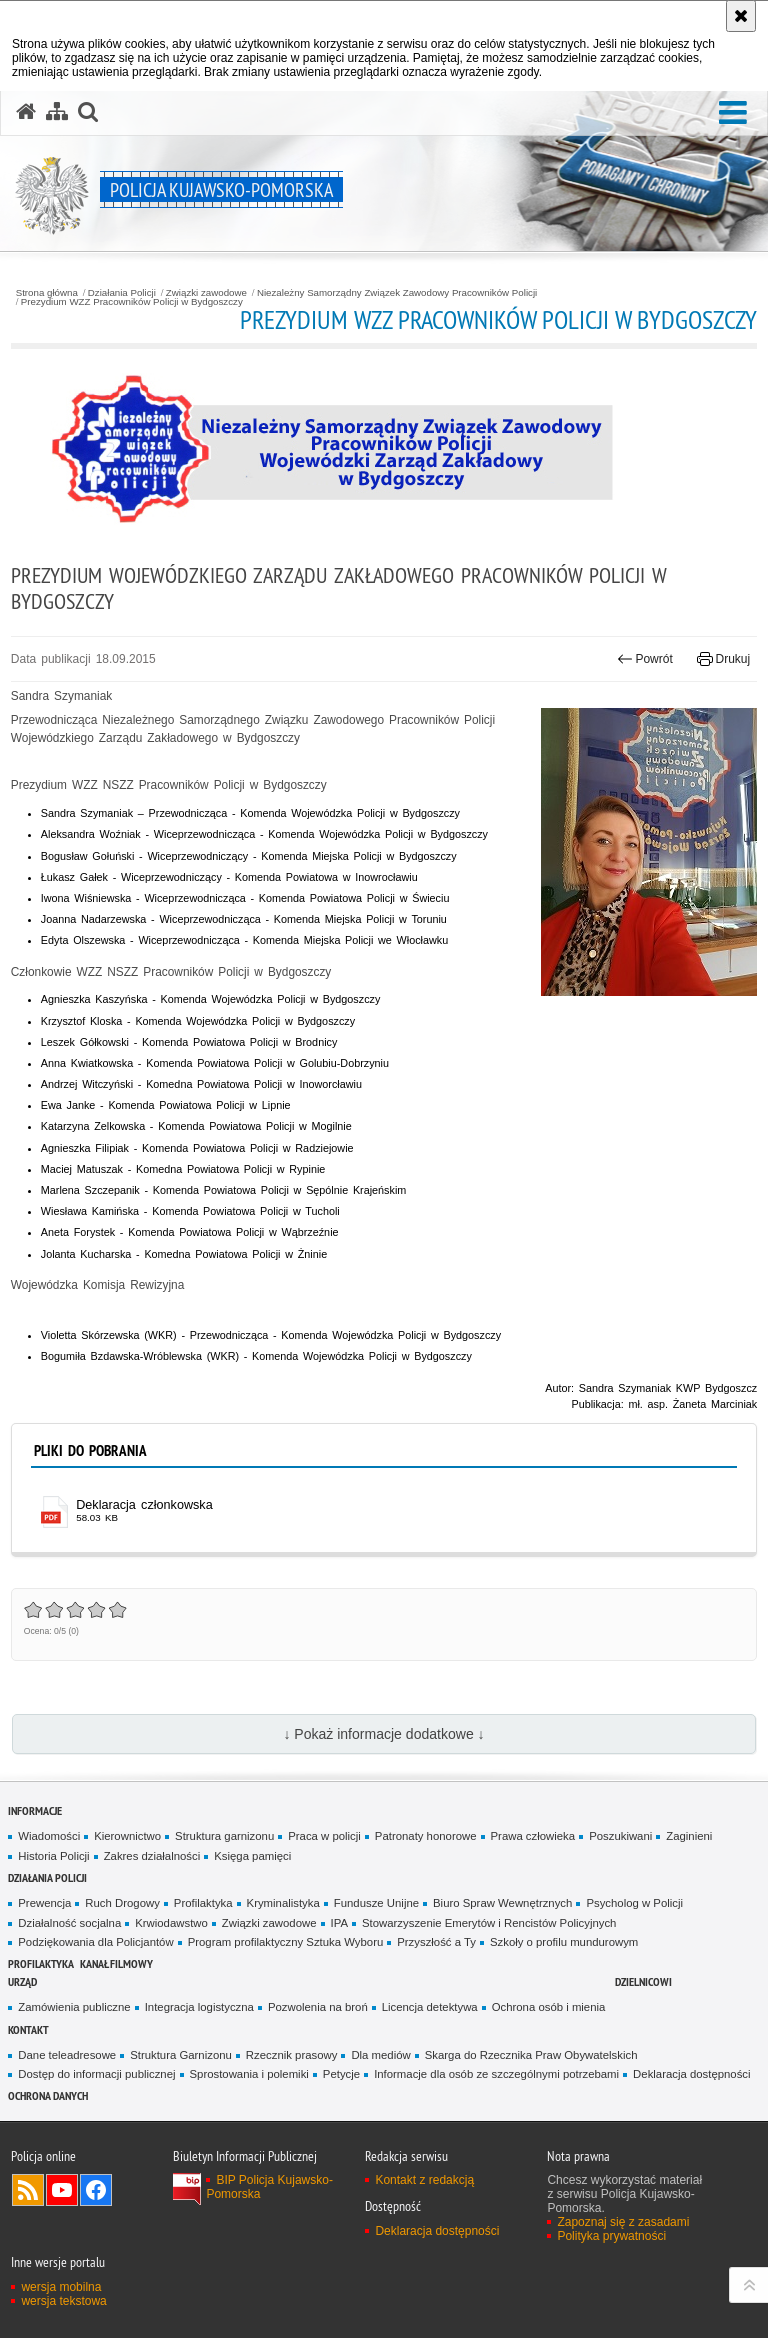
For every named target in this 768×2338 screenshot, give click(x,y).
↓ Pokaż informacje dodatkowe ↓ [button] (383, 1734)
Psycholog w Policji (634, 1903)
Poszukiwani (620, 1836)
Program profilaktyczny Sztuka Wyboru (286, 1942)
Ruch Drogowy (122, 1903)
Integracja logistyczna (199, 2007)
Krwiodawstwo (171, 1923)
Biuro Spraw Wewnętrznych (502, 1903)
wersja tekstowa (63, 2301)
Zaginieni (689, 1836)
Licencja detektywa (430, 2007)
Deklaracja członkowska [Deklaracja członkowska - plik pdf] (144, 1505)
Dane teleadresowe (67, 2055)
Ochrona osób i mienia (549, 2007)
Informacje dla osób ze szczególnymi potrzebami (496, 2074)
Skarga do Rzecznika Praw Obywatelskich (531, 2055)
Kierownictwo (127, 1836)
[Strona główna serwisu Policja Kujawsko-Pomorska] (26, 112)
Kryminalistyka (283, 1903)
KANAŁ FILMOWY (116, 1963)
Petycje (341, 2074)
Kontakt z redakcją (424, 2180)
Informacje (35, 1810)
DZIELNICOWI (643, 1981)
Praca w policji (324, 1836)
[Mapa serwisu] (57, 112)
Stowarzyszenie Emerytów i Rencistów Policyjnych (489, 1923)
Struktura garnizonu (224, 1836)
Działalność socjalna (69, 1923)
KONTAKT (28, 2029)
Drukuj (723, 659)
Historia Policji (53, 1856)
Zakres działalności (152, 1856)
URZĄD (22, 1981)
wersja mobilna (61, 2287)
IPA (339, 1923)
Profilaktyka (203, 1903)
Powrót (645, 659)
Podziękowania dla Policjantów (95, 1942)
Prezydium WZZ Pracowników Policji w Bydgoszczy (132, 302)
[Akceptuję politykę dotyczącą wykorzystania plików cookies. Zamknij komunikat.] (741, 16)
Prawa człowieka (533, 1836)
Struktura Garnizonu (181, 2055)
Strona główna (47, 293)
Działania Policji (122, 293)
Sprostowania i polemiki (249, 2074)
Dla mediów (380, 2055)
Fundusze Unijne (376, 1903)
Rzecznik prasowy (292, 2055)
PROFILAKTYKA (41, 1963)
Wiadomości (49, 1836)
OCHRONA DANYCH (48, 2095)
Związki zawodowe (206, 293)
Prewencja (44, 1903)
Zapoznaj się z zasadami (623, 2222)
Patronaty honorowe (426, 1836)
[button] (733, 113)
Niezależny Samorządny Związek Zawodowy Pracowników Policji (397, 293)
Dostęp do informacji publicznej (96, 2074)
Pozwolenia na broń (318, 2007)
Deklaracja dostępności (691, 2074)
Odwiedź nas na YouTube (62, 2190)
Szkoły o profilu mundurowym (564, 1942)
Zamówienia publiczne (74, 2007)
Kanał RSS (28, 2190)
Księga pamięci (252, 1856)
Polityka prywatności (611, 2236)
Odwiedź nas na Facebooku (96, 2190)
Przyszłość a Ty (436, 1942)
